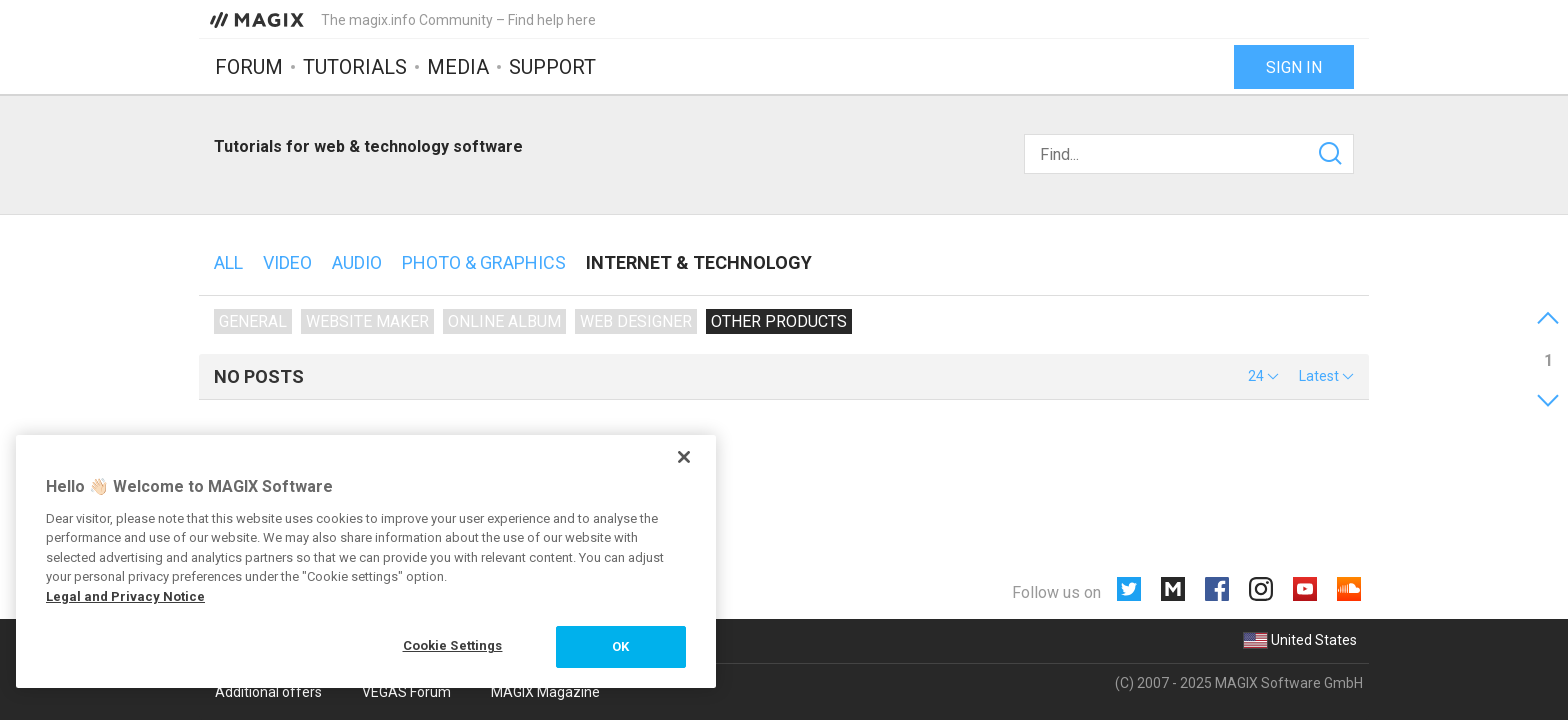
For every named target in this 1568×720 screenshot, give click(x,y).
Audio (357, 262)
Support (552, 67)
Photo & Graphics (484, 262)
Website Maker (367, 321)
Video (287, 262)
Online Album (504, 321)
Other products (779, 321)
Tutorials (355, 67)
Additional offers (268, 692)
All (228, 262)
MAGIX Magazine (545, 692)
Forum (249, 67)
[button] (1263, 376)
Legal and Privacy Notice (125, 596)
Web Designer (636, 321)
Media (458, 67)
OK (620, 646)
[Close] (684, 457)
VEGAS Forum (406, 692)
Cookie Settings (453, 645)
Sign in (1294, 67)
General (253, 321)
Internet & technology (699, 262)
